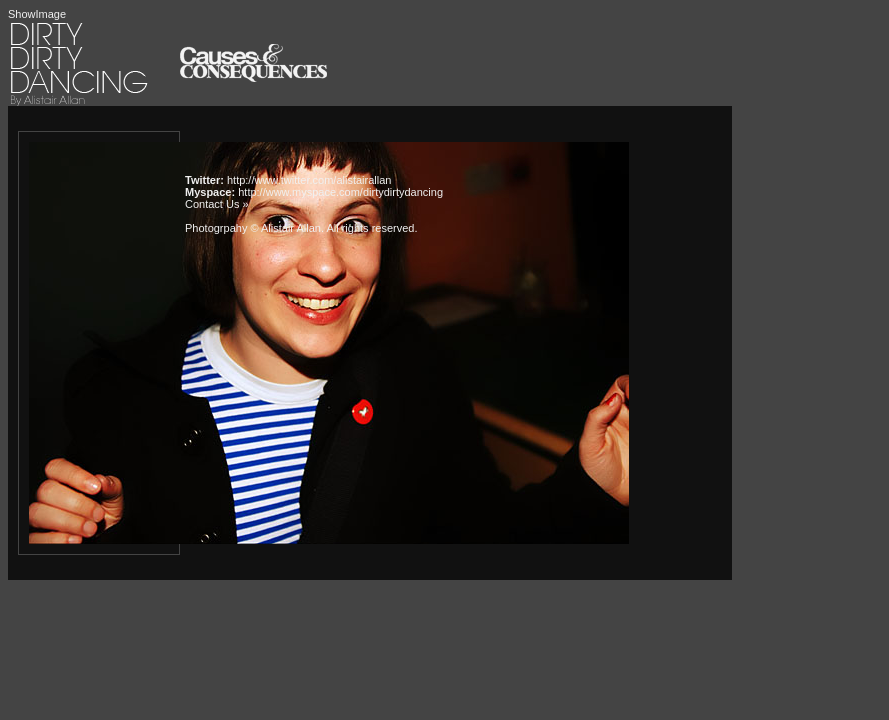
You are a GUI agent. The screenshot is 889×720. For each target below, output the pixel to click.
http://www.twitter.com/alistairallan (309, 180)
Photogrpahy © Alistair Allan (253, 228)
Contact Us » (217, 204)
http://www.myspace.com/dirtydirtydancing (340, 192)
